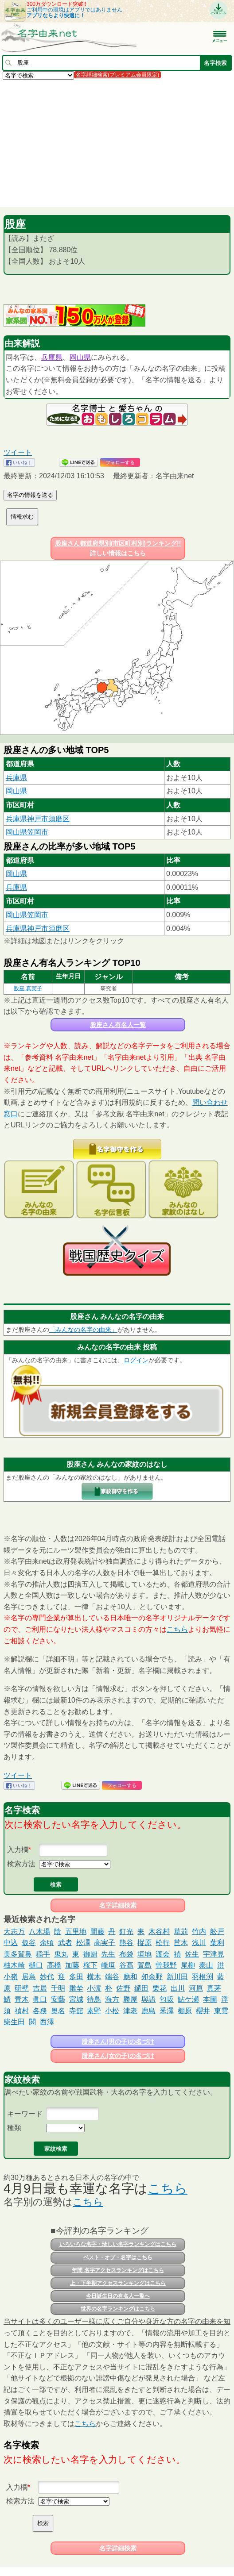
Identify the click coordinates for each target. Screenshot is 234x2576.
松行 (163, 1942)
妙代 (47, 1976)
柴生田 (14, 2022)
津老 (130, 2011)
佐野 (123, 1988)
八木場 (39, 1931)
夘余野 (152, 1976)
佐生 (192, 1954)
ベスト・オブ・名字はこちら (117, 2257)
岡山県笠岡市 (27, 832)
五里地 (75, 1931)
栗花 (159, 1988)
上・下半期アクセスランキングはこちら (118, 2283)
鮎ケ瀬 (188, 1999)
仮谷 (29, 1942)
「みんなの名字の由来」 (83, 1329)
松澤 (83, 1942)
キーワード (25, 2114)
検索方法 (21, 1864)
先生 (108, 1954)
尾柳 (188, 1965)
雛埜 (76, 1988)
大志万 (14, 1931)
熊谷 (126, 1942)
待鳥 (94, 1999)
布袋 (126, 1954)
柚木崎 (14, 1965)
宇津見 (213, 1954)
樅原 (144, 1942)
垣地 (144, 1954)
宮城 (76, 1999)
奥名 (58, 2011)
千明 (58, 1988)
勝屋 (130, 1999)
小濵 (94, 1988)
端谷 (112, 1976)
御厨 (90, 1954)
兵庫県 (51, 357)
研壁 (22, 1988)
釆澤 (167, 2011)
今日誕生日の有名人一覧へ (118, 2296)
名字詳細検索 (117, 1905)
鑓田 (141, 1988)
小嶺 (11, 1976)
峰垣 (108, 1965)
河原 (196, 1988)
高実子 (104, 1942)
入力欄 (17, 1849)
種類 (14, 2127)
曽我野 (166, 1965)
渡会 (163, 1954)
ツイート (18, 452)
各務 (40, 2011)
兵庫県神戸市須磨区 (38, 819)
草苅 (181, 1931)
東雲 (221, 2011)
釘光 (126, 1931)
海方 (112, 1999)
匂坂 (167, 1999)
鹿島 (148, 2011)
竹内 (199, 1931)
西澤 (47, 2022)
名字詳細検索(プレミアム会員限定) (117, 75)
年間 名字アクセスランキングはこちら (118, 2270)
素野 (94, 2011)
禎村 (22, 2011)
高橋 (54, 1965)
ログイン (136, 1360)
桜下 (90, 1965)
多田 (76, 1976)
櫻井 (203, 2011)
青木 (22, 1999)
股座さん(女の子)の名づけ (118, 2055)
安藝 (58, 1999)
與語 (148, 1999)
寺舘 (76, 2011)
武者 (65, 1942)
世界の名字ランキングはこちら (118, 2309)
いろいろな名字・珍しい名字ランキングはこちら (117, 2244)
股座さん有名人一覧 (118, 1024)
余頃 (47, 1942)
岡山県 (80, 357)
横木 (94, 1976)
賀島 (144, 1965)
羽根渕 (202, 1976)
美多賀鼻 (18, 1954)
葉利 (217, 1942)
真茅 (214, 1988)
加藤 (72, 1965)
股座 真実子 (28, 988)
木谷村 (159, 1931)
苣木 (181, 1942)
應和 (130, 1976)
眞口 (40, 1999)
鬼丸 (61, 1954)
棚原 (185, 2011)
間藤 (97, 1931)
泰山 (206, 1965)
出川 (178, 1988)
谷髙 (126, 1965)
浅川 (199, 1942)
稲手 (43, 1954)
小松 (112, 2011)
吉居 (40, 1988)
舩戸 (217, 1931)
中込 (11, 1942)
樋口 (36, 1965)
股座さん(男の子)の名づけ (118, 2041)
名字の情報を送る (30, 495)
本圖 (210, 1999)
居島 (29, 1976)
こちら (177, 1629)
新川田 (177, 1976)
